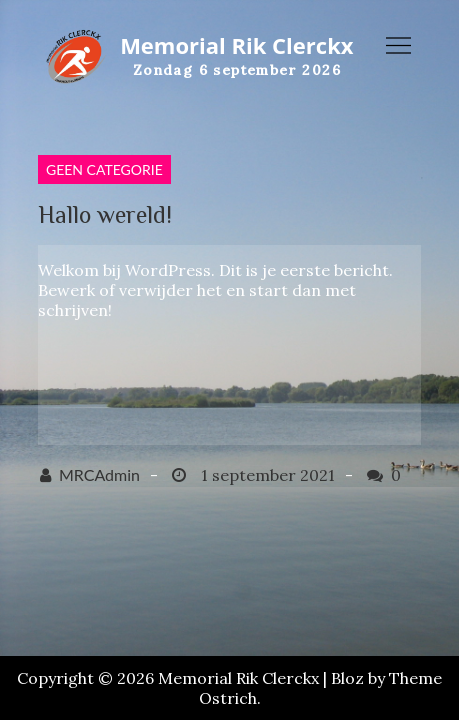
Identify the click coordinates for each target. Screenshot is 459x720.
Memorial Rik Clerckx (236, 45)
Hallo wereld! (105, 214)
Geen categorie (104, 169)
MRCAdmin (99, 474)
